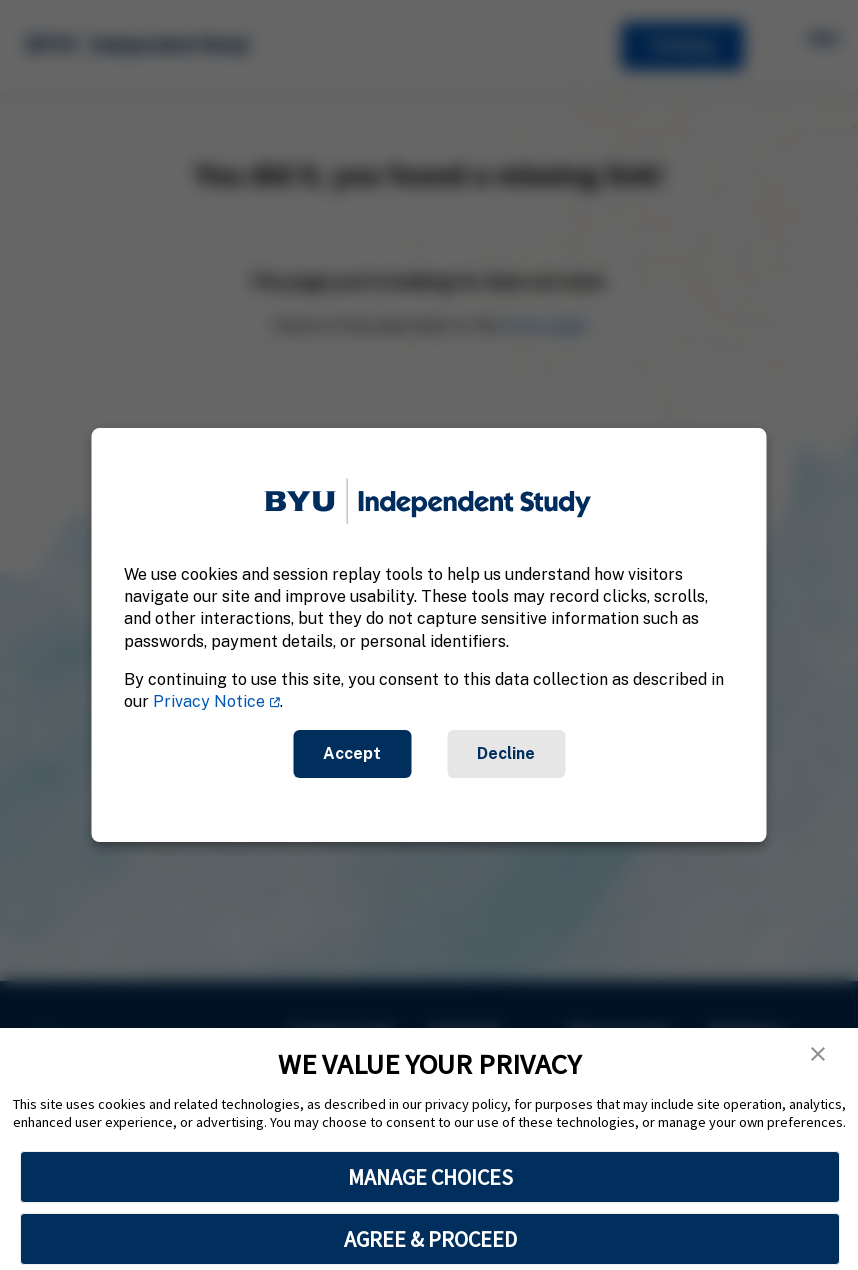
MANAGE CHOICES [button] (430, 1177)
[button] (818, 1054)
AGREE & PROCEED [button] (430, 1239)
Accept (352, 753)
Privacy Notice (209, 702)
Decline (506, 753)
